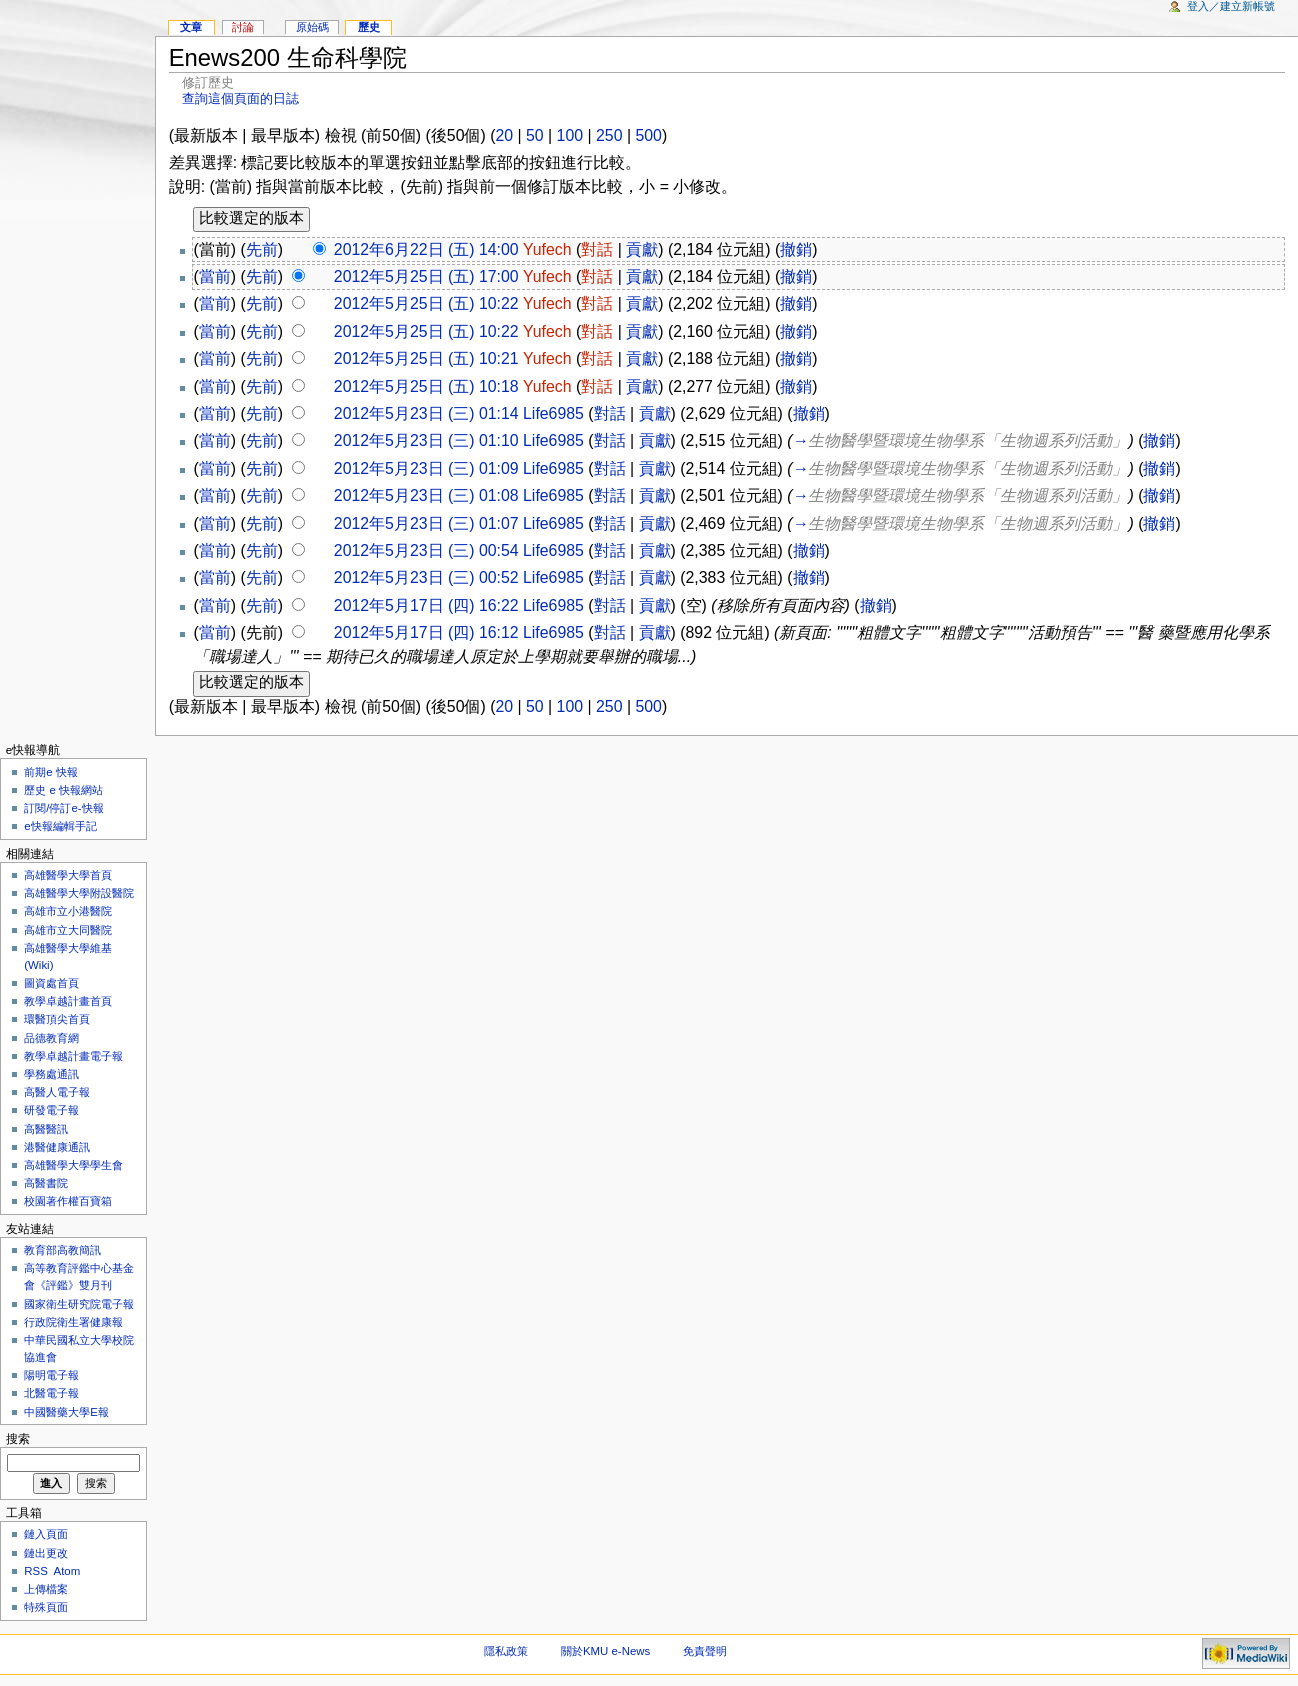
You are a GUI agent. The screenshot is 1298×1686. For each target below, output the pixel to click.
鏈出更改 (46, 1553)
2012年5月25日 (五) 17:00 (426, 276)
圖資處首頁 (51, 983)
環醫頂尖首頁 (57, 1019)
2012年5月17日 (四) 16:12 (426, 632)
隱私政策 (506, 1651)
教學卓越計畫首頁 (68, 1001)
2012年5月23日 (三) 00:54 (426, 550)
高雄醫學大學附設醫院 (79, 893)
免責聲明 (705, 1651)
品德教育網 (51, 1038)
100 (570, 135)
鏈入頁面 (46, 1534)
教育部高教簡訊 (62, 1250)
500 (648, 135)
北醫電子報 (51, 1393)
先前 (262, 249)
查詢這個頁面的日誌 (240, 98)
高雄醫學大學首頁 (68, 875)
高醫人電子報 (57, 1092)
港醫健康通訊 (57, 1147)
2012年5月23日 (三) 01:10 (426, 440)
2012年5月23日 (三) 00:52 (426, 577)
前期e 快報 (51, 772)
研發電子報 (51, 1110)
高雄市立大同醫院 (68, 930)
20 (504, 135)
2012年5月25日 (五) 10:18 (426, 386)
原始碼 (312, 27)
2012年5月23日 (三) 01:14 (426, 413)
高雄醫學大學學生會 (73, 1165)
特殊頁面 (46, 1607)
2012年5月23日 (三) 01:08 (426, 495)
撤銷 (796, 249)
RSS (36, 1571)
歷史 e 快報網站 (69, 790)
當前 (215, 276)
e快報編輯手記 (60, 826)
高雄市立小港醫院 (68, 911)
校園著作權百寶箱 (68, 1201)
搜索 (18, 1439)
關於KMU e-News (605, 1651)
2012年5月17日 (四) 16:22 (426, 605)
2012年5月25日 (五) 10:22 (426, 303)
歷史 (369, 27)
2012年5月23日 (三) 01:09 (426, 468)
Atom (67, 1571)
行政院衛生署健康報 (73, 1322)
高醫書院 (46, 1183)
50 (535, 135)
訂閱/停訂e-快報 (63, 808)
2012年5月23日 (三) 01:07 (426, 523)
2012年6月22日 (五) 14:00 (426, 249)
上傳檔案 (46, 1589)
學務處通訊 (51, 1074)
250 (609, 135)
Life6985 (553, 413)
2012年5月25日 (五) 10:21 (426, 358)
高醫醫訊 (46, 1129)
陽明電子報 (51, 1375)
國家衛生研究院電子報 (79, 1304)
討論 (243, 27)
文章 (191, 27)
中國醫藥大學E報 (66, 1412)
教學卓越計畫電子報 (73, 1056)
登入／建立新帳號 (1231, 6)
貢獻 (642, 249)
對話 (597, 249)
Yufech (547, 249)
